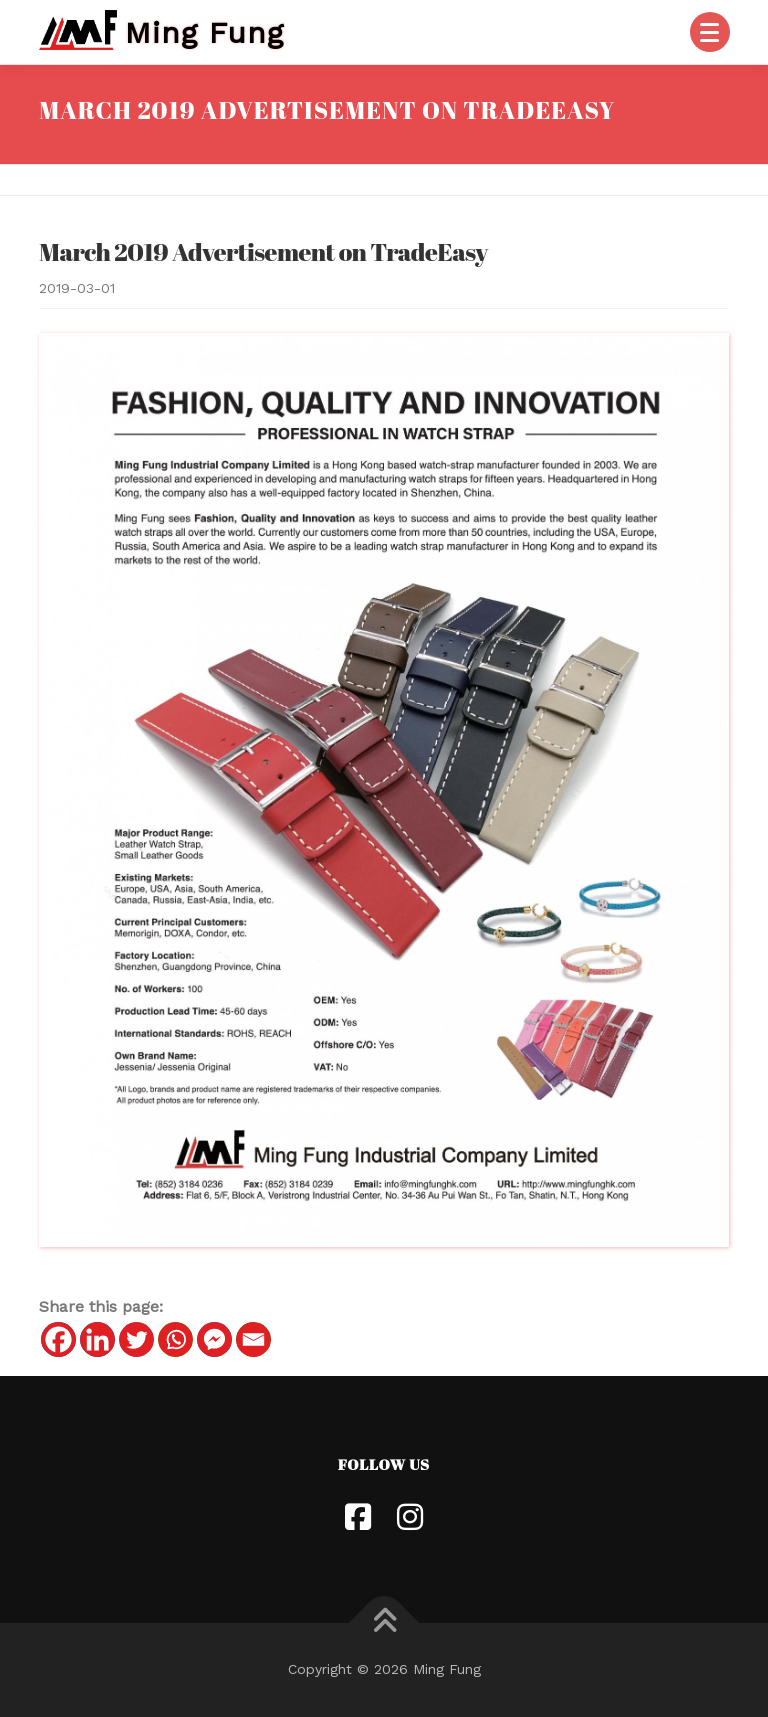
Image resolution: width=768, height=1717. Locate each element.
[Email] (253, 1339)
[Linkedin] (97, 1339)
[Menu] (710, 32)
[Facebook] (58, 1339)
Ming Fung (204, 31)
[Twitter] (136, 1339)
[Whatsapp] (175, 1339)
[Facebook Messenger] (214, 1339)
